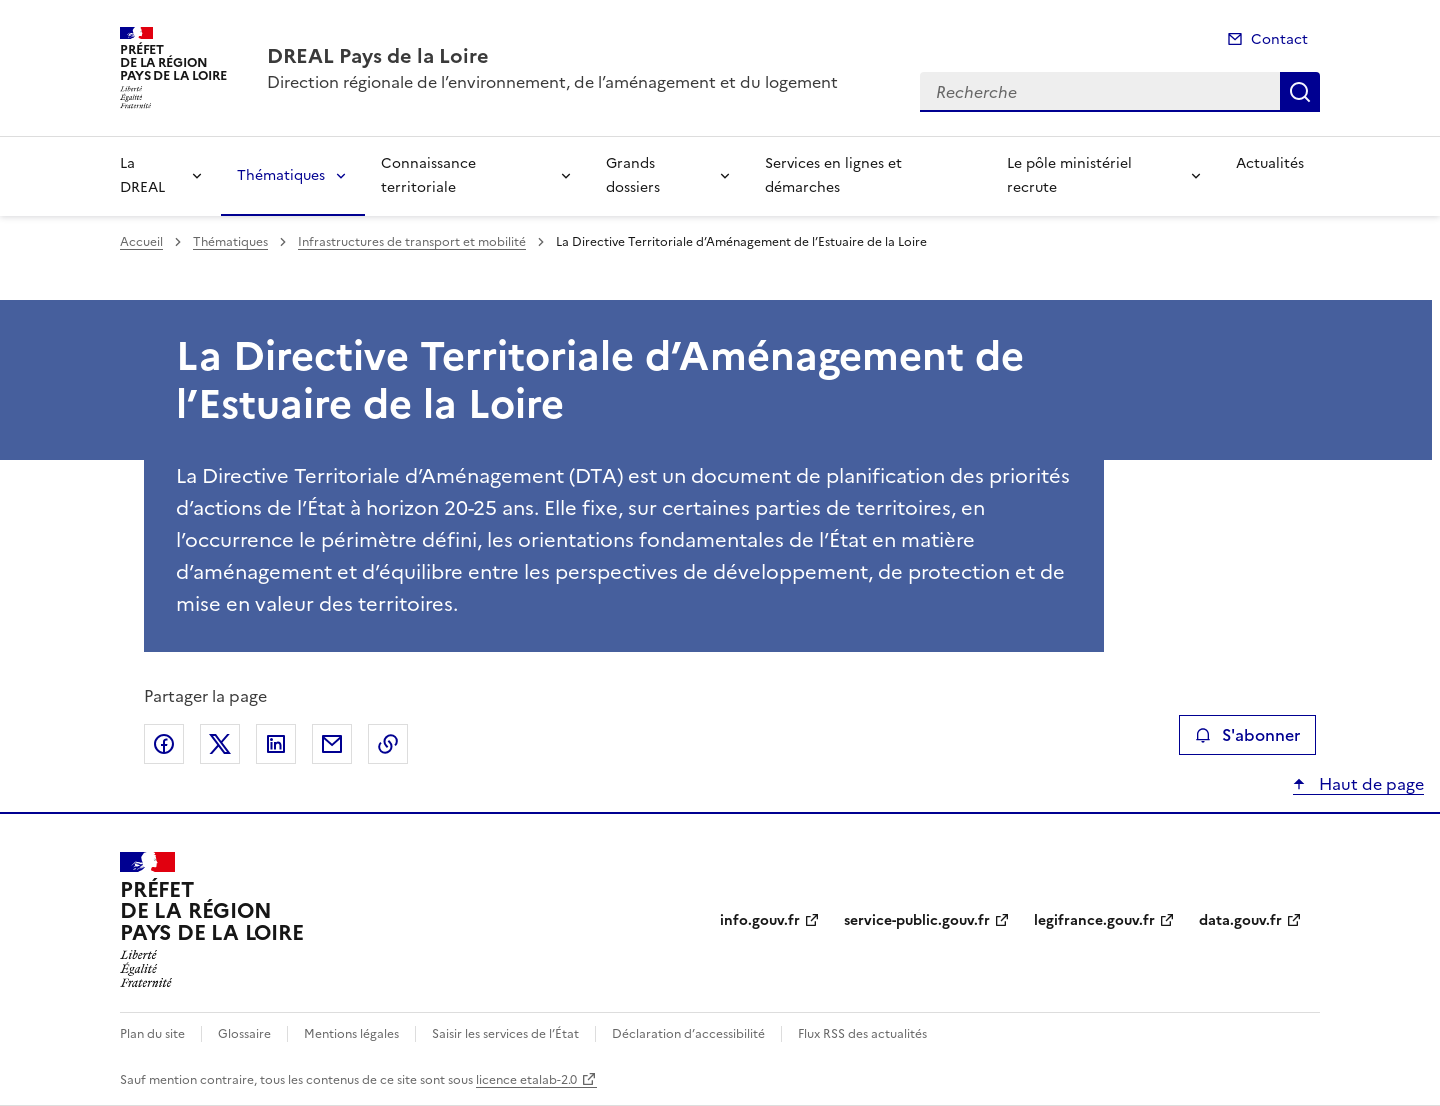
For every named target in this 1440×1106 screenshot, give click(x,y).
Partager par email (332, 744)
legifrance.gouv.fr (1094, 920)
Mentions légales (351, 1034)
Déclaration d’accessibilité (688, 1034)
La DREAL (142, 175)
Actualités (1270, 163)
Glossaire (244, 1034)
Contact (1279, 39)
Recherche (1300, 92)
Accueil (141, 242)
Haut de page (1369, 784)
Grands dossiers (633, 175)
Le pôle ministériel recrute (1069, 175)
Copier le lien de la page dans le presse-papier (388, 744)
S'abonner (1247, 735)
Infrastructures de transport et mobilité (412, 242)
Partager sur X (220, 744)
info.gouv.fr (760, 920)
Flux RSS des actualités (862, 1034)
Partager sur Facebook (164, 744)
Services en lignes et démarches (833, 175)
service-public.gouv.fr (917, 920)
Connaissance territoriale (428, 175)
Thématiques (281, 175)
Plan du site (152, 1034)
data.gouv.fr (1240, 920)
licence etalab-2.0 (526, 1080)
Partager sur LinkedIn (276, 744)
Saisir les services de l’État (505, 1034)
